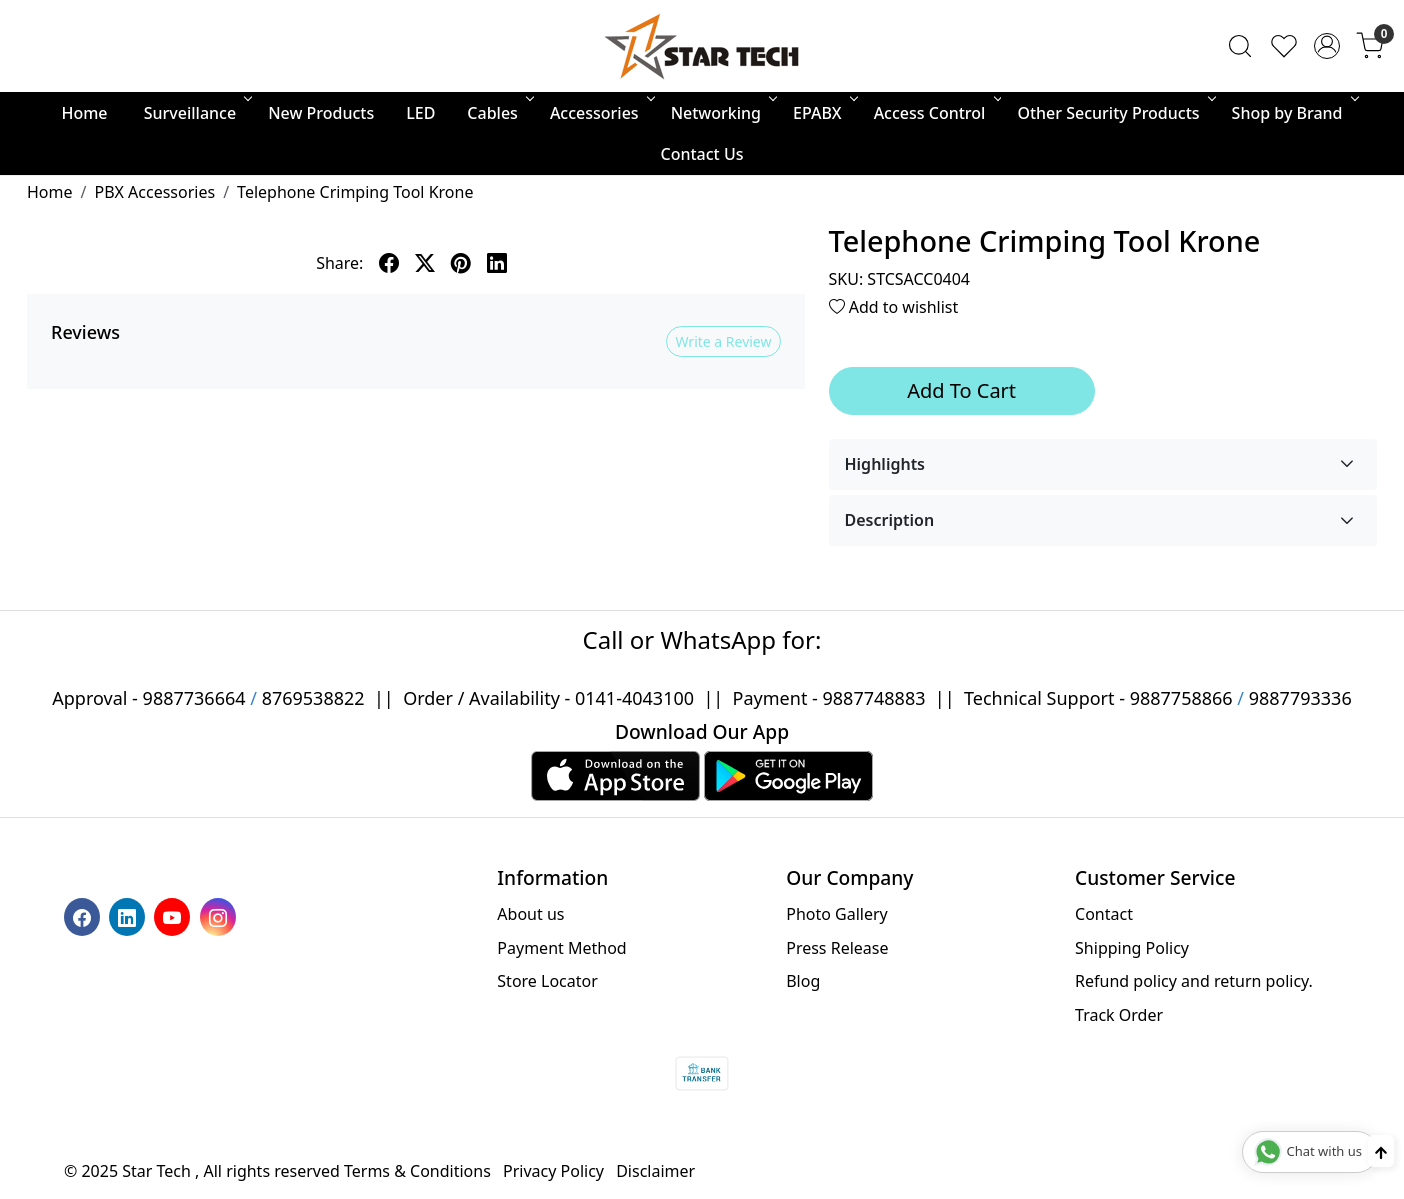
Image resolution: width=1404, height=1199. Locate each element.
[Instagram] (220, 916)
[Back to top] (1381, 1151)
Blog (803, 981)
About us (530, 914)
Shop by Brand (1294, 113)
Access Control (936, 113)
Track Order (1119, 1015)
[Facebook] (84, 916)
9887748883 (874, 698)
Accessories (601, 113)
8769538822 (313, 698)
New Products (321, 113)
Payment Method (561, 948)
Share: (339, 263)
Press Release (837, 948)
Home (84, 113)
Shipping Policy (1132, 948)
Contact (1104, 914)
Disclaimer (655, 1171)
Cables (499, 113)
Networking (722, 113)
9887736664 (194, 698)
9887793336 (1300, 698)
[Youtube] (174, 916)
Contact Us (702, 154)
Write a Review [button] (723, 341)
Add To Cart (961, 390)
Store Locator (547, 981)
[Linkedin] (129, 916)
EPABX (824, 113)
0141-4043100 (634, 698)
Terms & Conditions (417, 1171)
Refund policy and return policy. (1194, 981)
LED (420, 113)
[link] (1240, 46)
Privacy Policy (553, 1171)
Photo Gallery (837, 914)
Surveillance (196, 113)
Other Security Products (1114, 113)
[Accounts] (1327, 46)
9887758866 (1181, 698)
